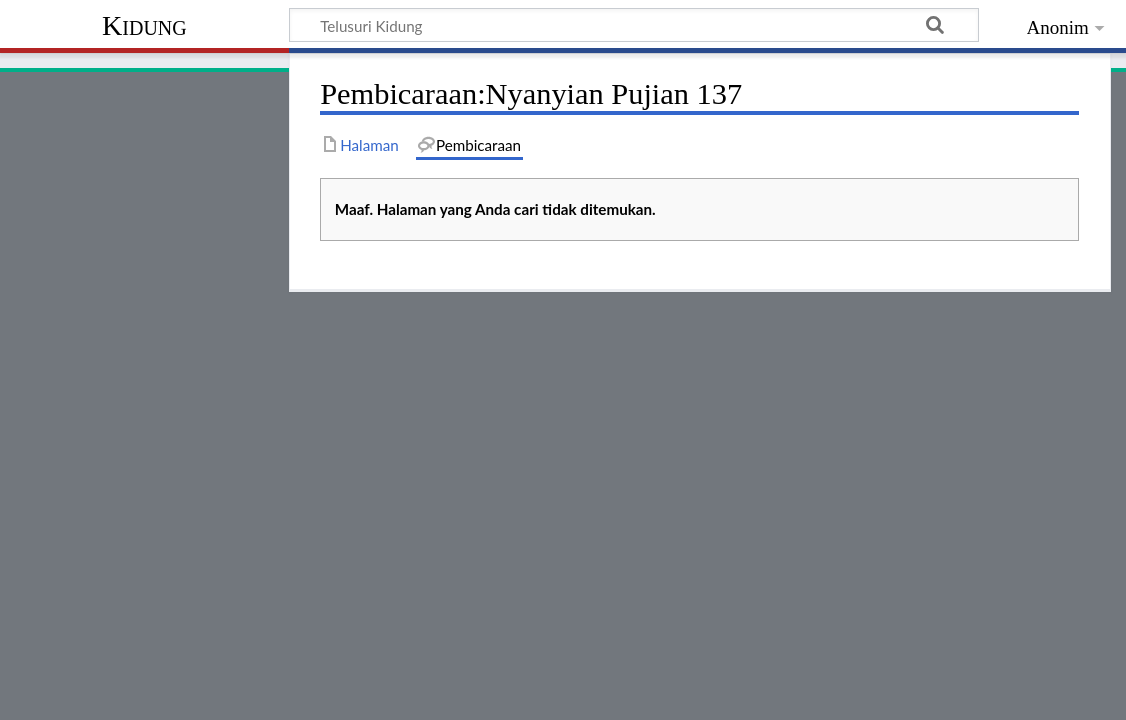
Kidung (144, 25)
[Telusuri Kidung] (634, 25)
